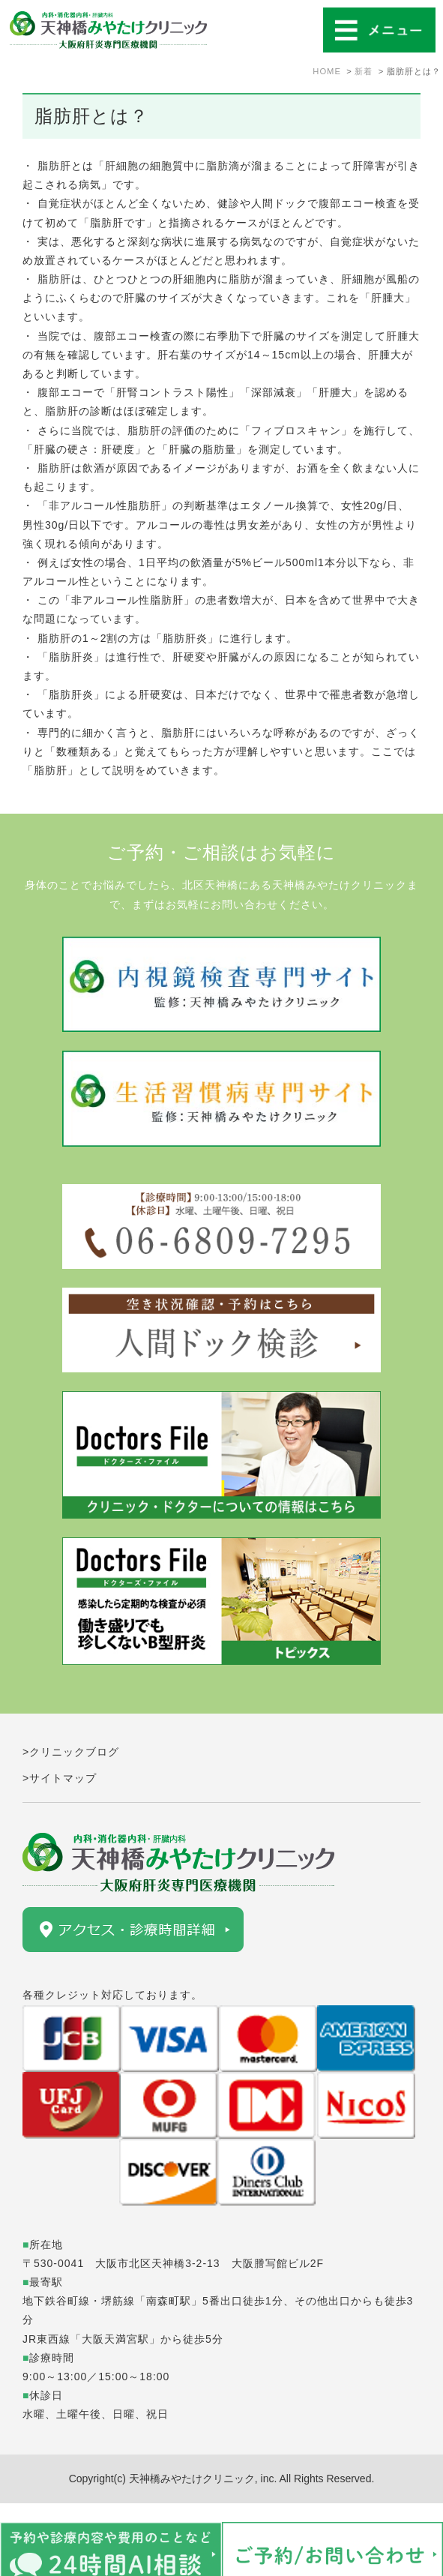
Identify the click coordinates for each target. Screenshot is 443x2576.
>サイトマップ (59, 1778)
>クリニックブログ (70, 1752)
